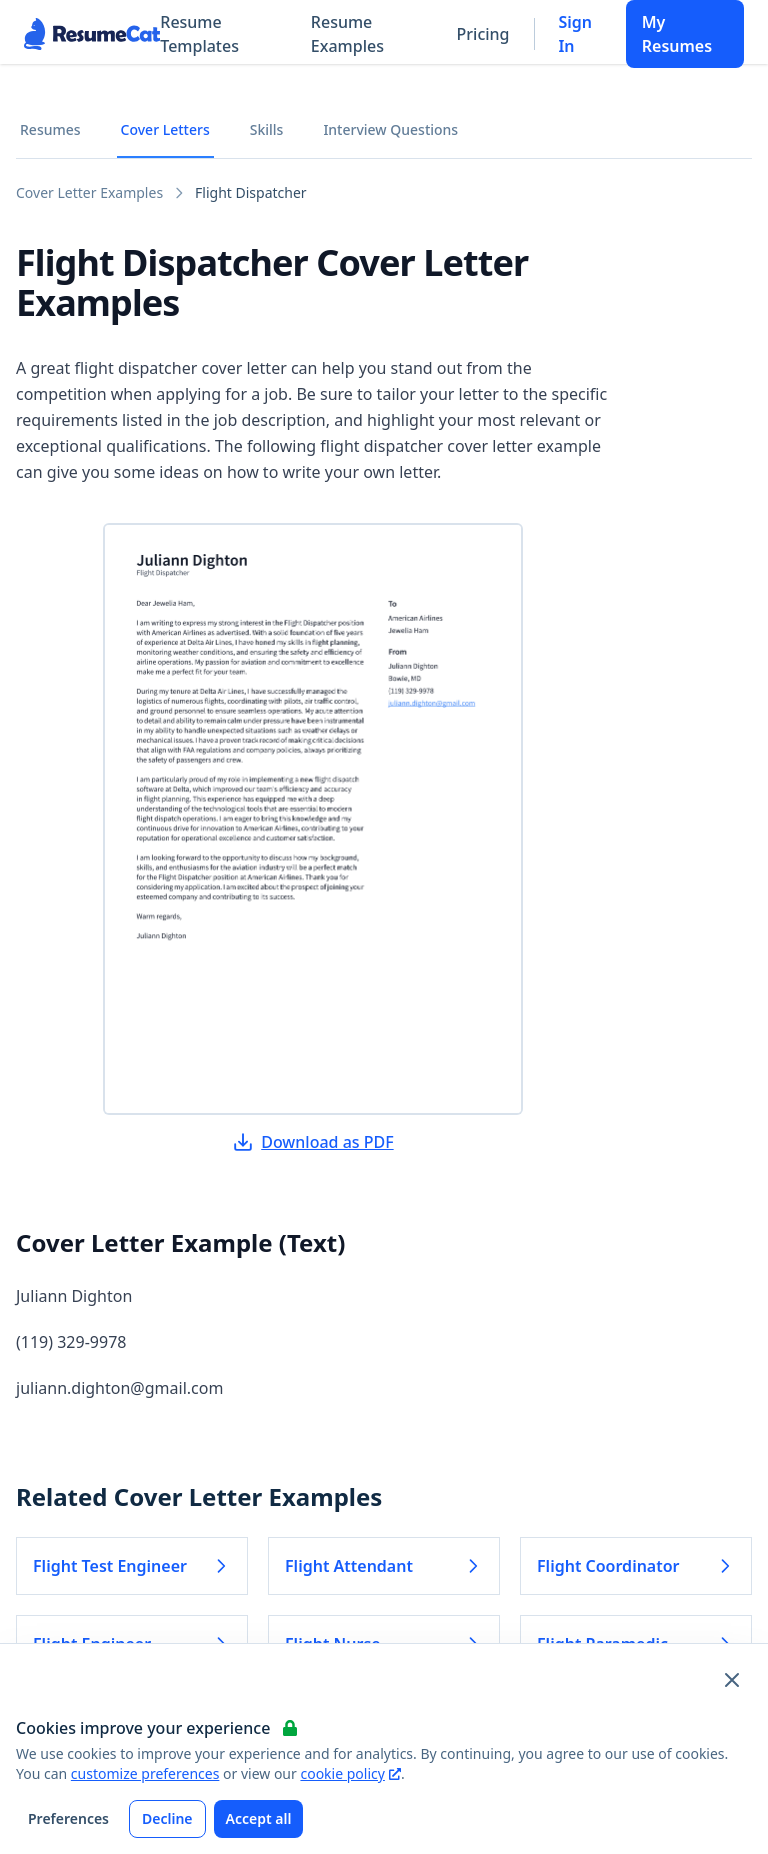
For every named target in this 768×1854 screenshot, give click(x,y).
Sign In (575, 34)
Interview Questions (390, 129)
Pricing (483, 34)
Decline (167, 1818)
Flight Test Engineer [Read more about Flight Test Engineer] (132, 1566)
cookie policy (350, 1773)
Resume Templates (199, 34)
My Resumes (677, 34)
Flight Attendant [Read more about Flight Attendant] (384, 1566)
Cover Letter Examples (89, 192)
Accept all (259, 1818)
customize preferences (145, 1773)
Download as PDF (313, 1142)
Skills (267, 129)
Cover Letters (165, 129)
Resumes (50, 129)
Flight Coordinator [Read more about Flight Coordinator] (636, 1566)
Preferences (68, 1818)
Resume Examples (347, 34)
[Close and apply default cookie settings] (732, 1680)
